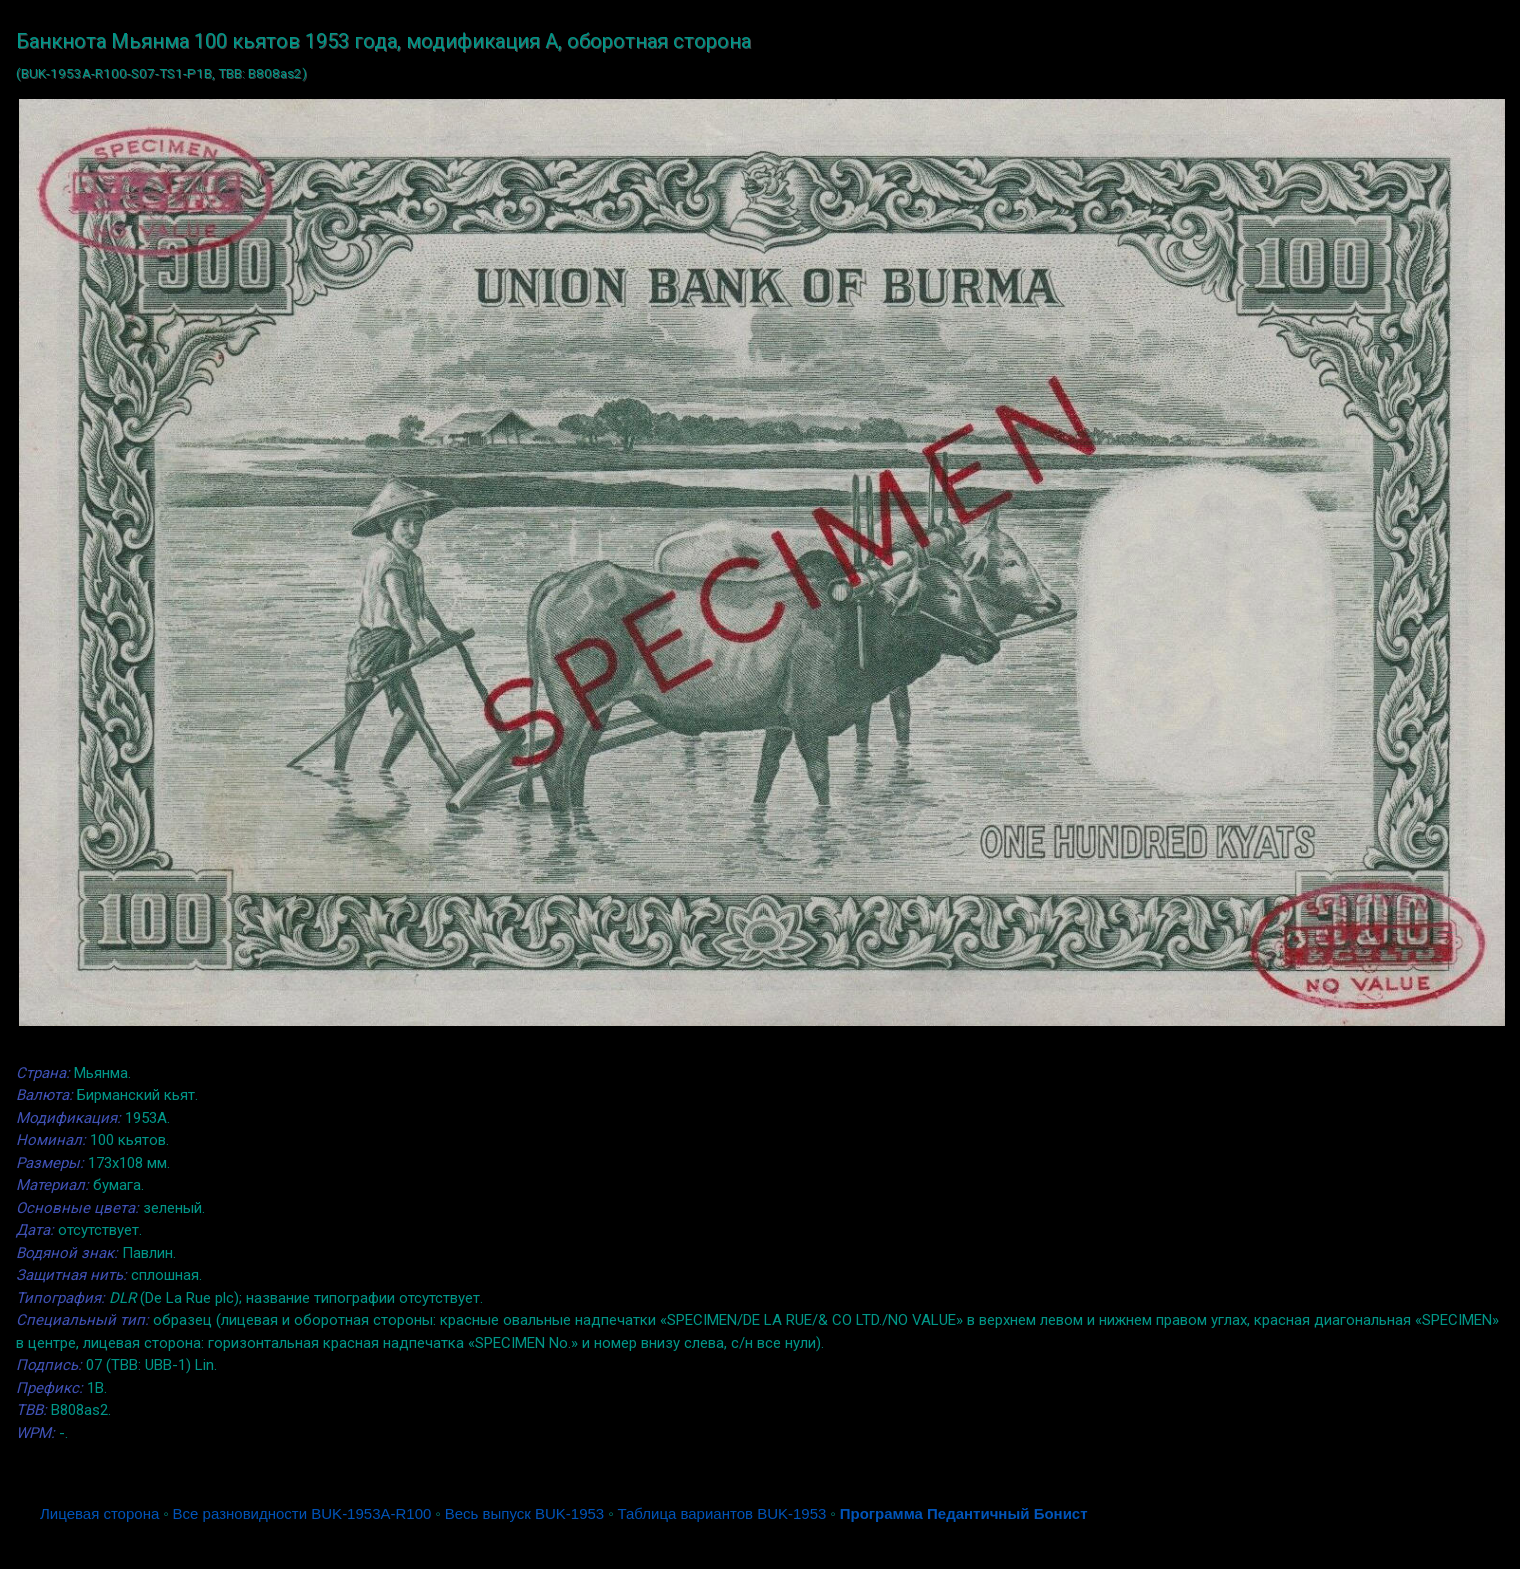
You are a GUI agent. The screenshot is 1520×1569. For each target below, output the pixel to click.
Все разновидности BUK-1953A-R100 (302, 1513)
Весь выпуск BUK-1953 (524, 1513)
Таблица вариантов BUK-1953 (722, 1513)
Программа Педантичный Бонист (964, 1513)
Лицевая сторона (99, 1513)
